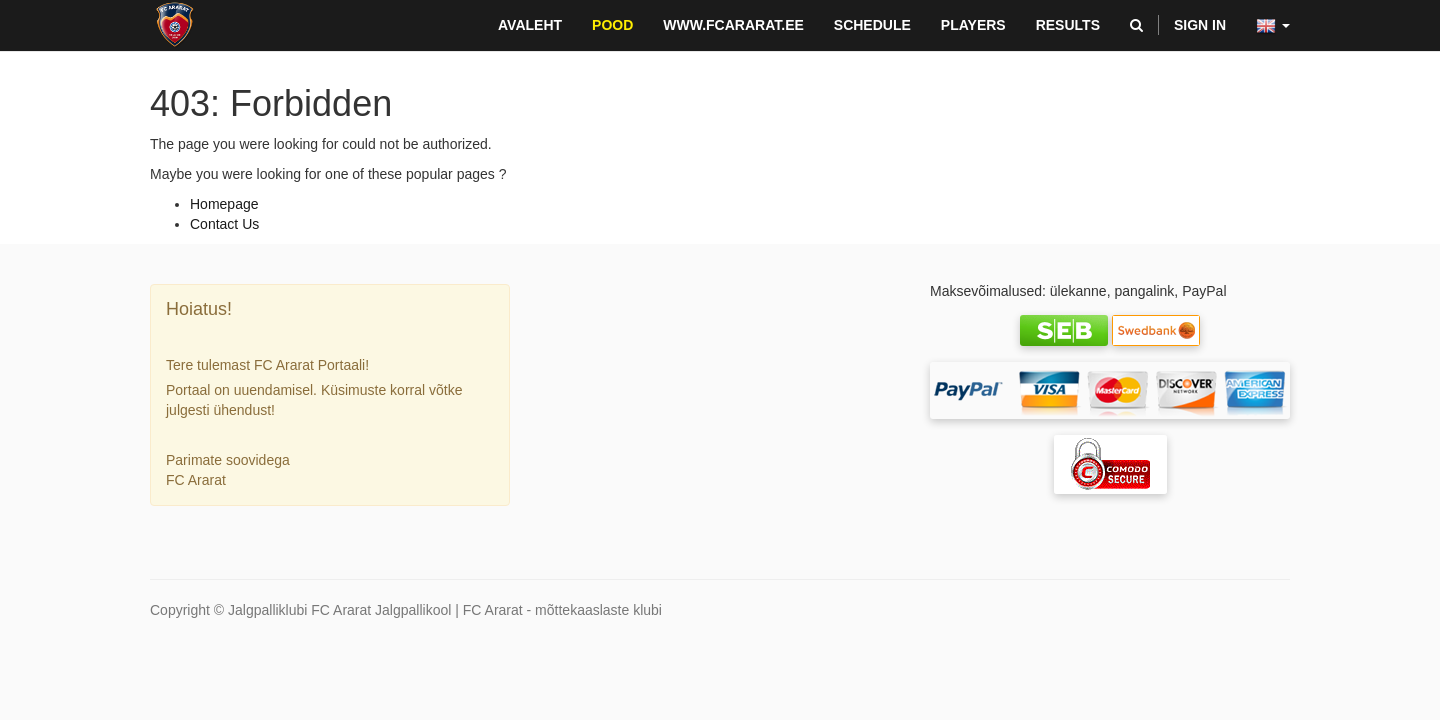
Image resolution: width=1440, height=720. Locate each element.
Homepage (224, 204)
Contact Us (224, 224)
